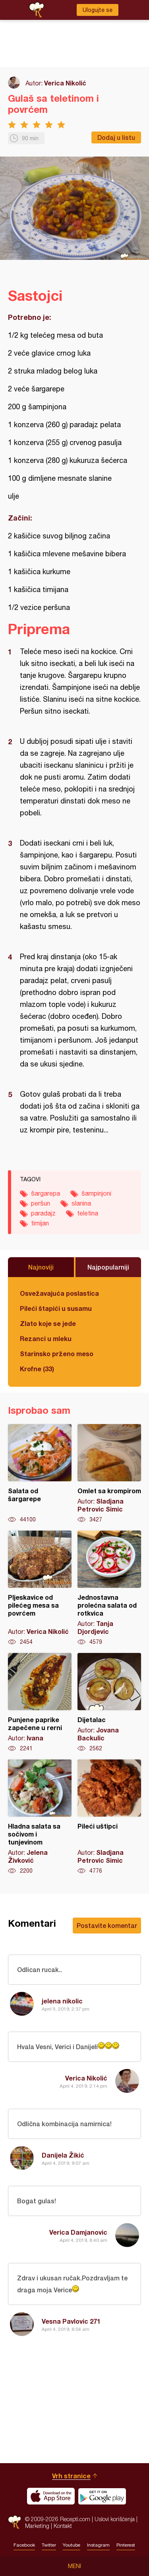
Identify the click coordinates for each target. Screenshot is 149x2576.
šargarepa (45, 1193)
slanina (81, 1203)
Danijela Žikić (63, 2155)
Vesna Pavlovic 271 (71, 2321)
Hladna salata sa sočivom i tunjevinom (40, 1817)
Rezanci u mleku (46, 1338)
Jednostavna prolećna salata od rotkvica (109, 1588)
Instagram (98, 2545)
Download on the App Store (51, 2496)
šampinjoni (96, 1193)
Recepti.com (14, 2522)
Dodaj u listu (116, 137)
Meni (74, 2566)
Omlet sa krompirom (109, 1473)
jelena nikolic (62, 2001)
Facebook (24, 2545)
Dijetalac (109, 1702)
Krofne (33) (37, 1368)
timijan (40, 1223)
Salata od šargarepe (40, 1473)
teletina (87, 1213)
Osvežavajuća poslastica (59, 1293)
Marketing (37, 2525)
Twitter (49, 2545)
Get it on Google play (102, 2496)
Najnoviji (41, 1267)
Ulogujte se (97, 10)
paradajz (43, 1213)
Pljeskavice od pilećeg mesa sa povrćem (40, 1588)
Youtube (71, 2545)
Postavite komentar (107, 1925)
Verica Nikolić (65, 83)
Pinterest (125, 2545)
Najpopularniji (108, 1267)
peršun (40, 1203)
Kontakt (63, 2525)
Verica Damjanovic (78, 2232)
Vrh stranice (71, 2475)
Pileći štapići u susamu (56, 1308)
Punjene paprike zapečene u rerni (40, 1702)
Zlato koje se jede (48, 1323)
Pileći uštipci (109, 1817)
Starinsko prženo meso (56, 1353)
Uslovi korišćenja (115, 2519)
